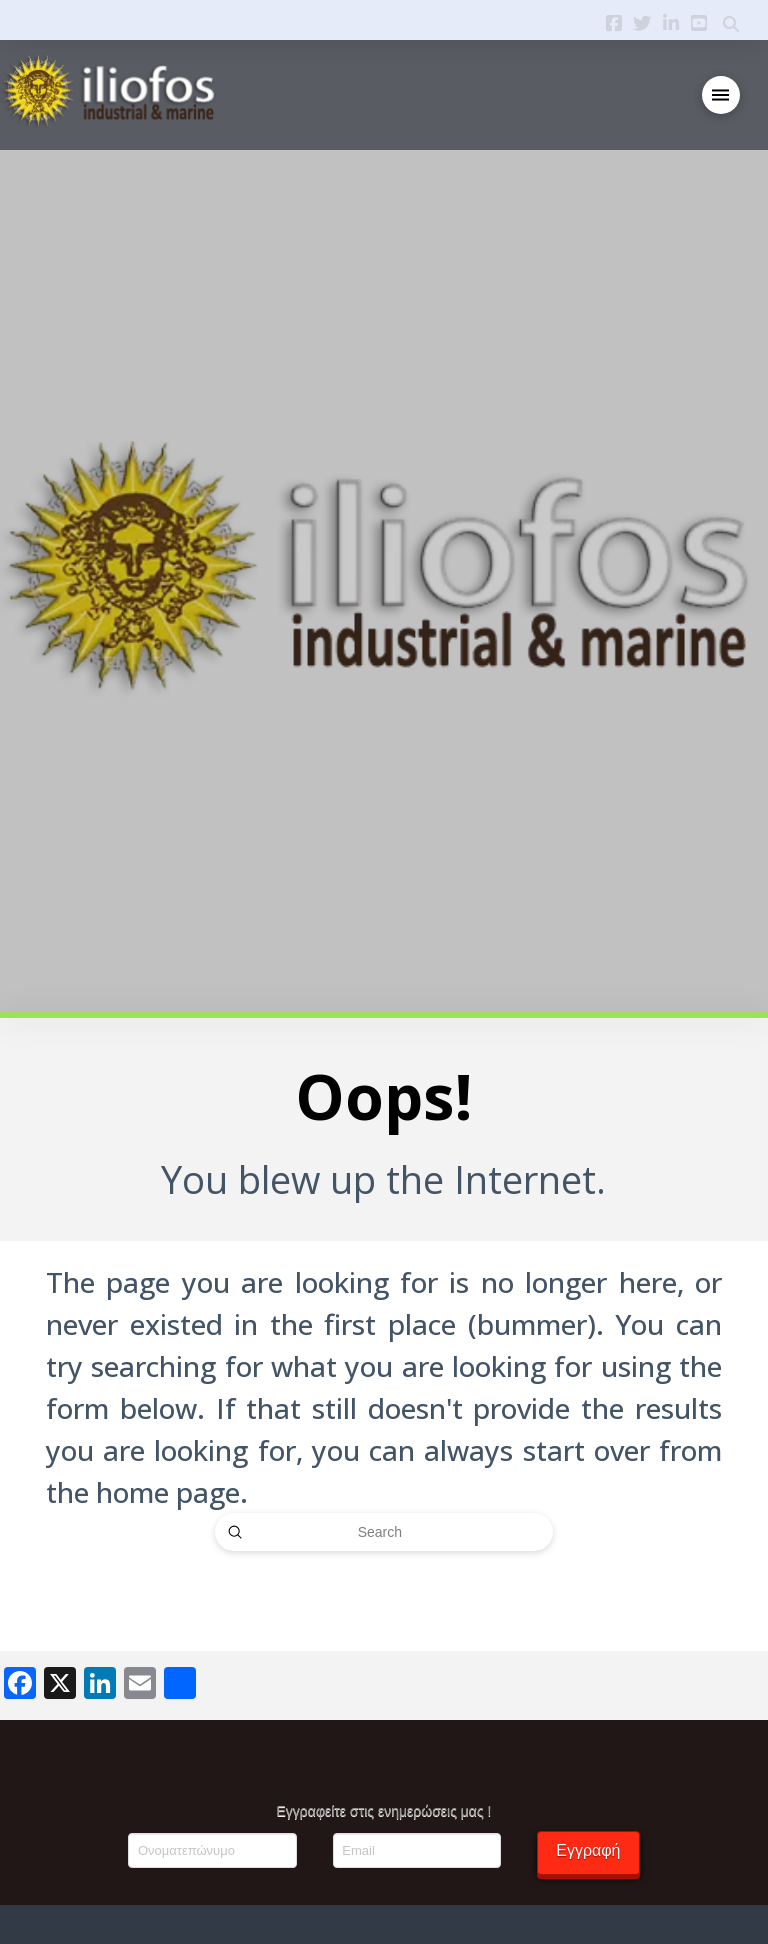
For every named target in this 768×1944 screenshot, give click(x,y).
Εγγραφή (588, 1850)
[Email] (417, 1850)
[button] (721, 95)
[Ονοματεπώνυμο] (212, 1850)
